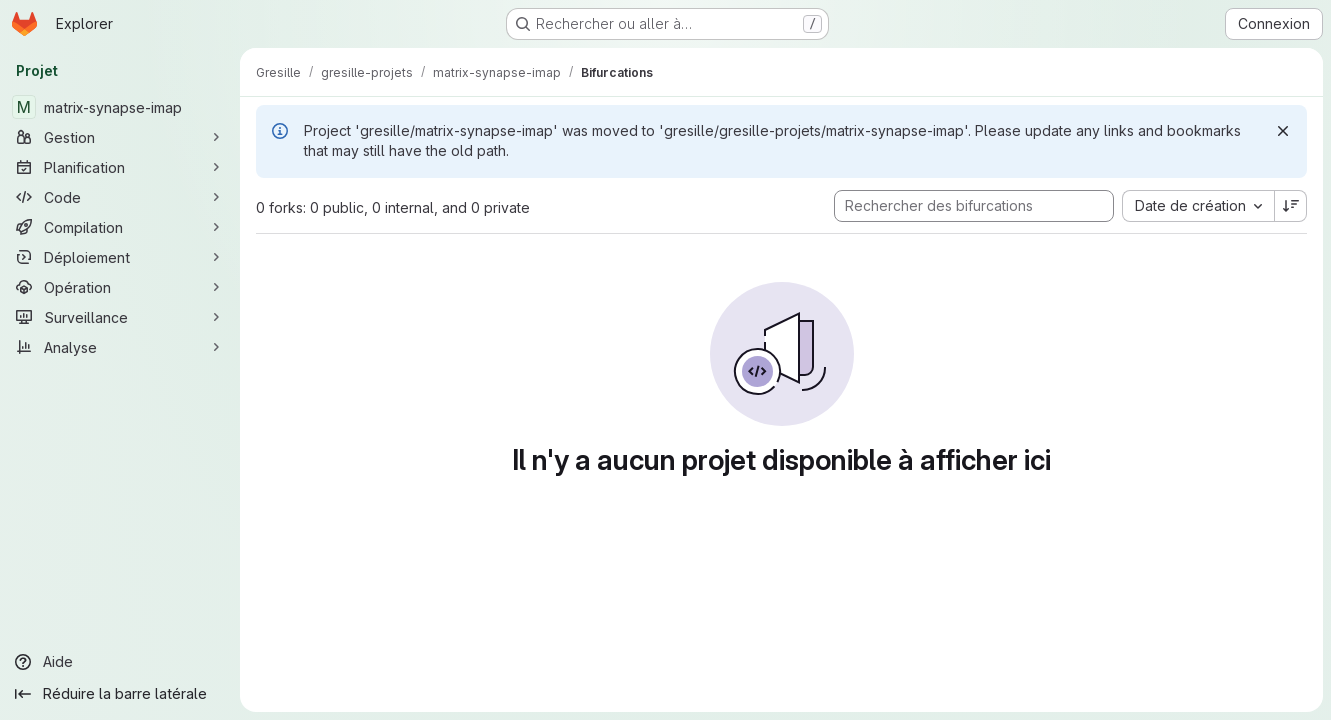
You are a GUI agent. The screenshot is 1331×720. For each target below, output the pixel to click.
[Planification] (120, 167)
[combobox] (1198, 206)
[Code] (120, 197)
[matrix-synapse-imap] (120, 107)
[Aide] (120, 662)
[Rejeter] (1283, 131)
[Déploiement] (120, 257)
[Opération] (120, 287)
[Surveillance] (120, 317)
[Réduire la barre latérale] (120, 694)
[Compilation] (120, 227)
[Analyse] (120, 347)
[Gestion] (120, 137)
